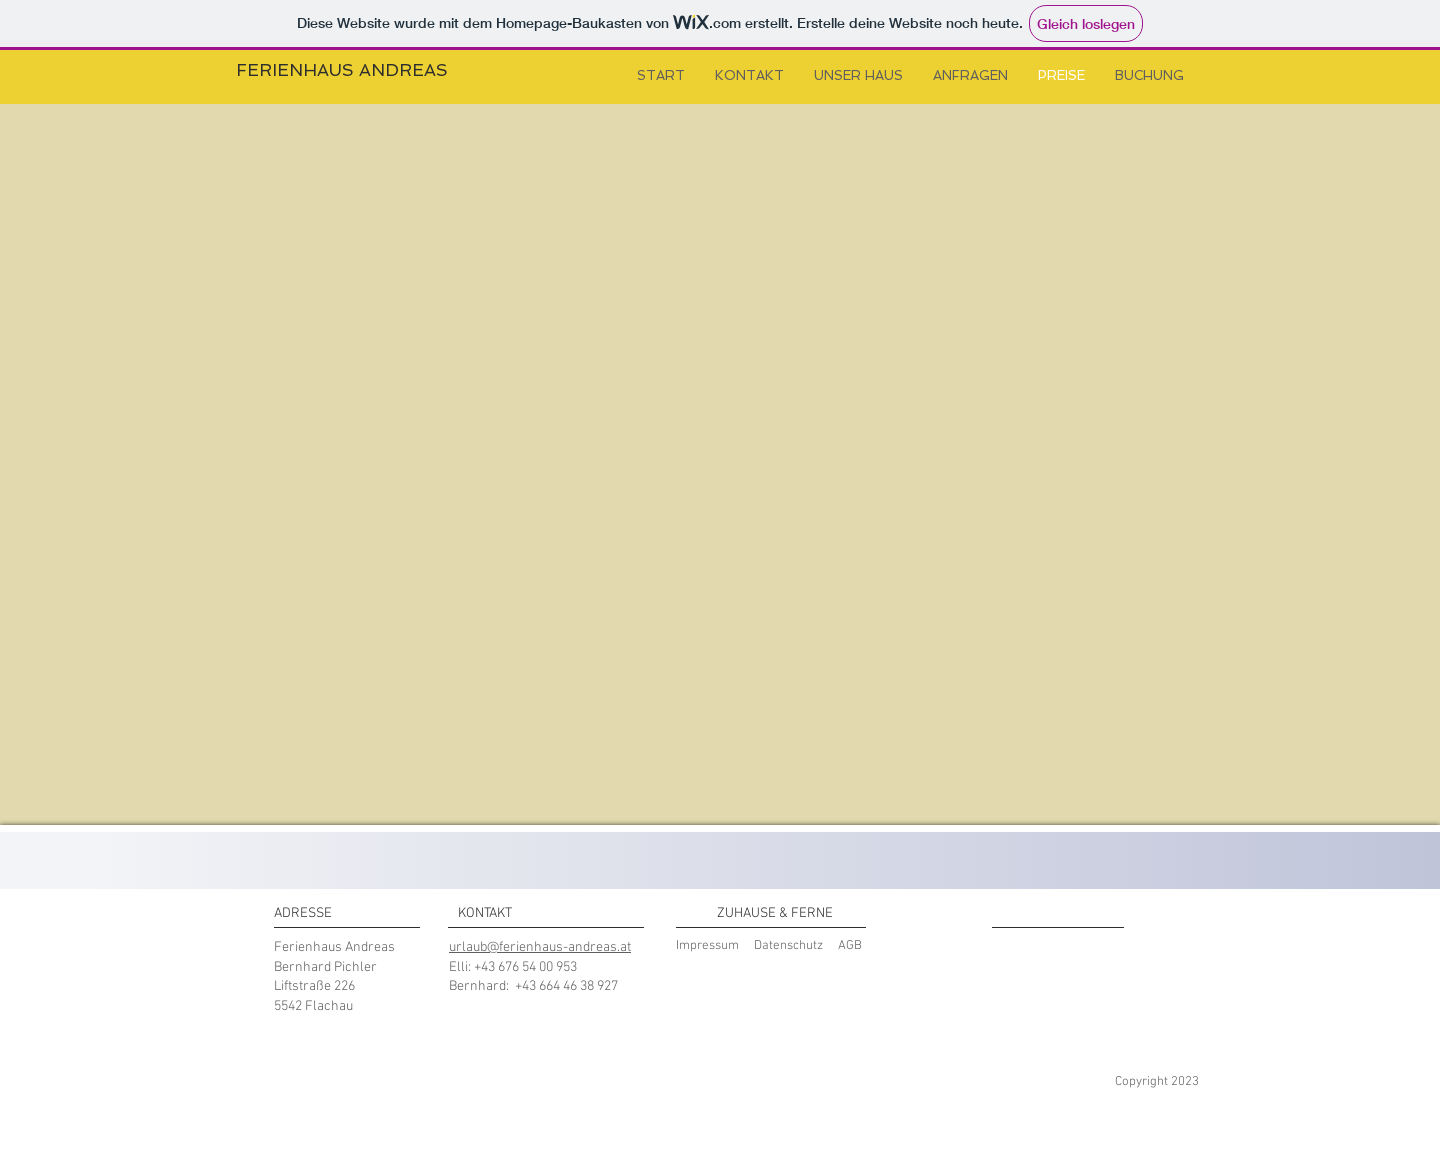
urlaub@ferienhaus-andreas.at (540, 947)
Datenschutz (788, 946)
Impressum (707, 946)
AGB (850, 946)
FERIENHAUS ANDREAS (342, 70)
